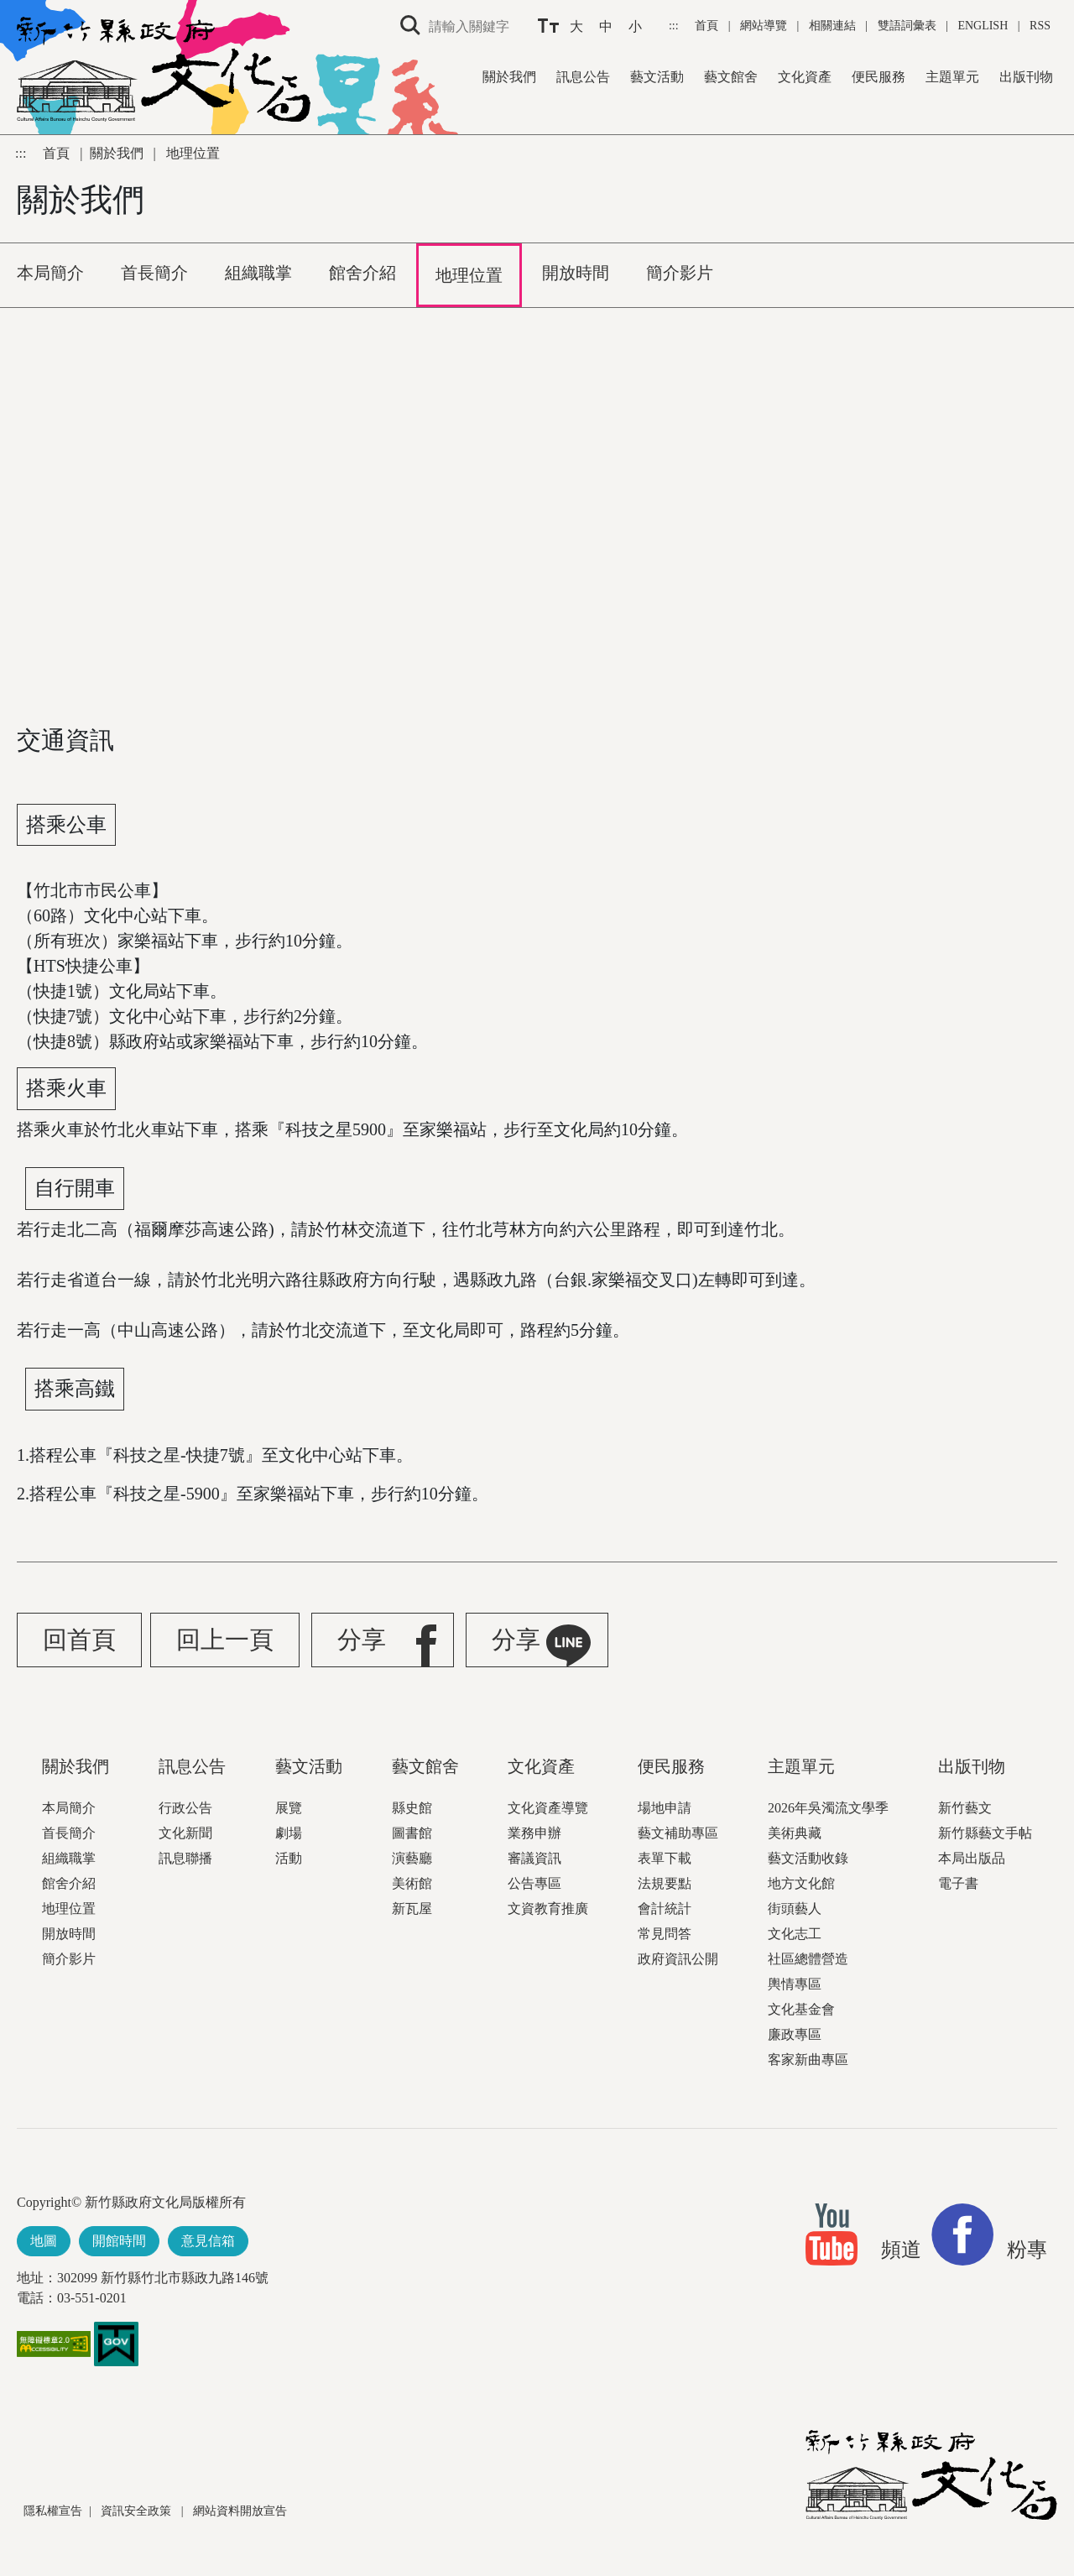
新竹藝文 (965, 1808)
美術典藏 (794, 1833)
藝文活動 (657, 77)
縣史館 (412, 1808)
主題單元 (952, 77)
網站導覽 (765, 25)
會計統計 (664, 1908)
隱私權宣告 (52, 2511)
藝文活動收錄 (808, 1858)
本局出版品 (971, 1858)
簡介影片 (69, 1959)
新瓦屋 (412, 1908)
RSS (1040, 25)
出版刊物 (1026, 77)
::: (675, 25)
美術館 (412, 1883)
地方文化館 (801, 1883)
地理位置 (69, 1908)
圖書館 (412, 1833)
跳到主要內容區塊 (8, 8)
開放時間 (69, 1934)
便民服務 (878, 77)
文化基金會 (801, 2009)
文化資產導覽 (548, 1808)
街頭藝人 (794, 1908)
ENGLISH (982, 25)
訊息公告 (583, 77)
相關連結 (832, 25)
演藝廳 (412, 1858)
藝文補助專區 (678, 1833)
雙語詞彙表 (907, 25)
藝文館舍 (731, 77)
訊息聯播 (185, 1858)
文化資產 (805, 77)
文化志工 (794, 1934)
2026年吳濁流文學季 (828, 1808)
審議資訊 (534, 1858)
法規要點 (664, 1883)
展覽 (288, 1808)
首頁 (708, 25)
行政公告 (185, 1808)
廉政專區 (794, 2034)
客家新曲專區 (808, 2059)
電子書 (958, 1883)
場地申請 (664, 1808)
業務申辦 (534, 1833)
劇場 (288, 1833)
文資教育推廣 (548, 1908)
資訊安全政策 (138, 2511)
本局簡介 (69, 1808)
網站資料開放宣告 (240, 2511)
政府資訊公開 (678, 1959)
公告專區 (534, 1883)
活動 (288, 1858)
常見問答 (664, 1934)
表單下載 (664, 1858)
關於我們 (509, 77)
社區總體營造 (808, 1959)
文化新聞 (185, 1833)
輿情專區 (794, 1984)
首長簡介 (69, 1833)
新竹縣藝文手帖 (985, 1833)
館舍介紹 (69, 1883)
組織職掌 (69, 1858)
